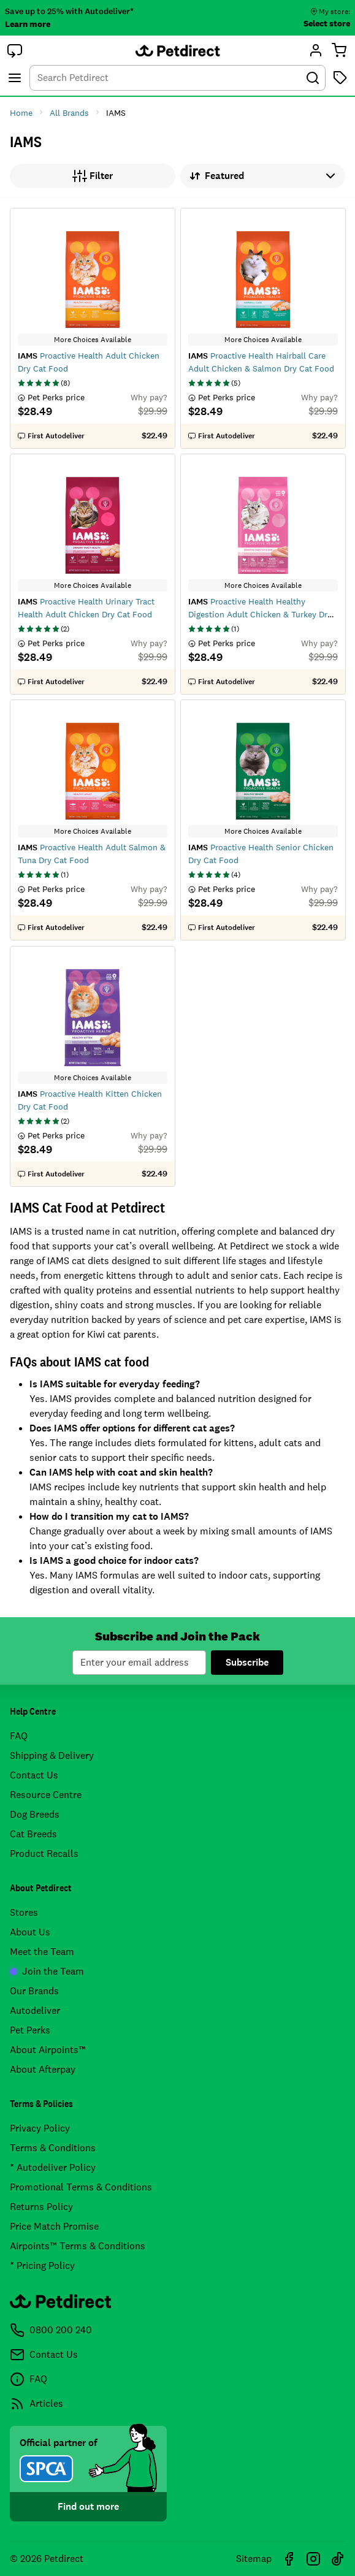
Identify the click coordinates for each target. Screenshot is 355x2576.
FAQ (19, 1735)
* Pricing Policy (42, 2265)
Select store (326, 23)
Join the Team (47, 1971)
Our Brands (34, 1990)
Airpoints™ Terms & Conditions (77, 2245)
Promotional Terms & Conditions (81, 2187)
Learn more (27, 23)
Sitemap (254, 2558)
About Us (30, 1932)
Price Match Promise (54, 2226)
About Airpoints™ (48, 2049)
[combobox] (177, 78)
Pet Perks (30, 2030)
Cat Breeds (33, 1833)
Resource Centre (46, 1794)
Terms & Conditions (53, 2147)
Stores (24, 1912)
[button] (15, 50)
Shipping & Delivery (52, 1755)
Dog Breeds (34, 1814)
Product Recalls (44, 1853)
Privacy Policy (40, 2128)
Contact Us (34, 1775)
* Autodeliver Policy (53, 2167)
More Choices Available (92, 340)
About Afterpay (42, 2069)
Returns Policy (41, 2206)
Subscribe (247, 1662)
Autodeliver (35, 2010)
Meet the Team (42, 1951)
